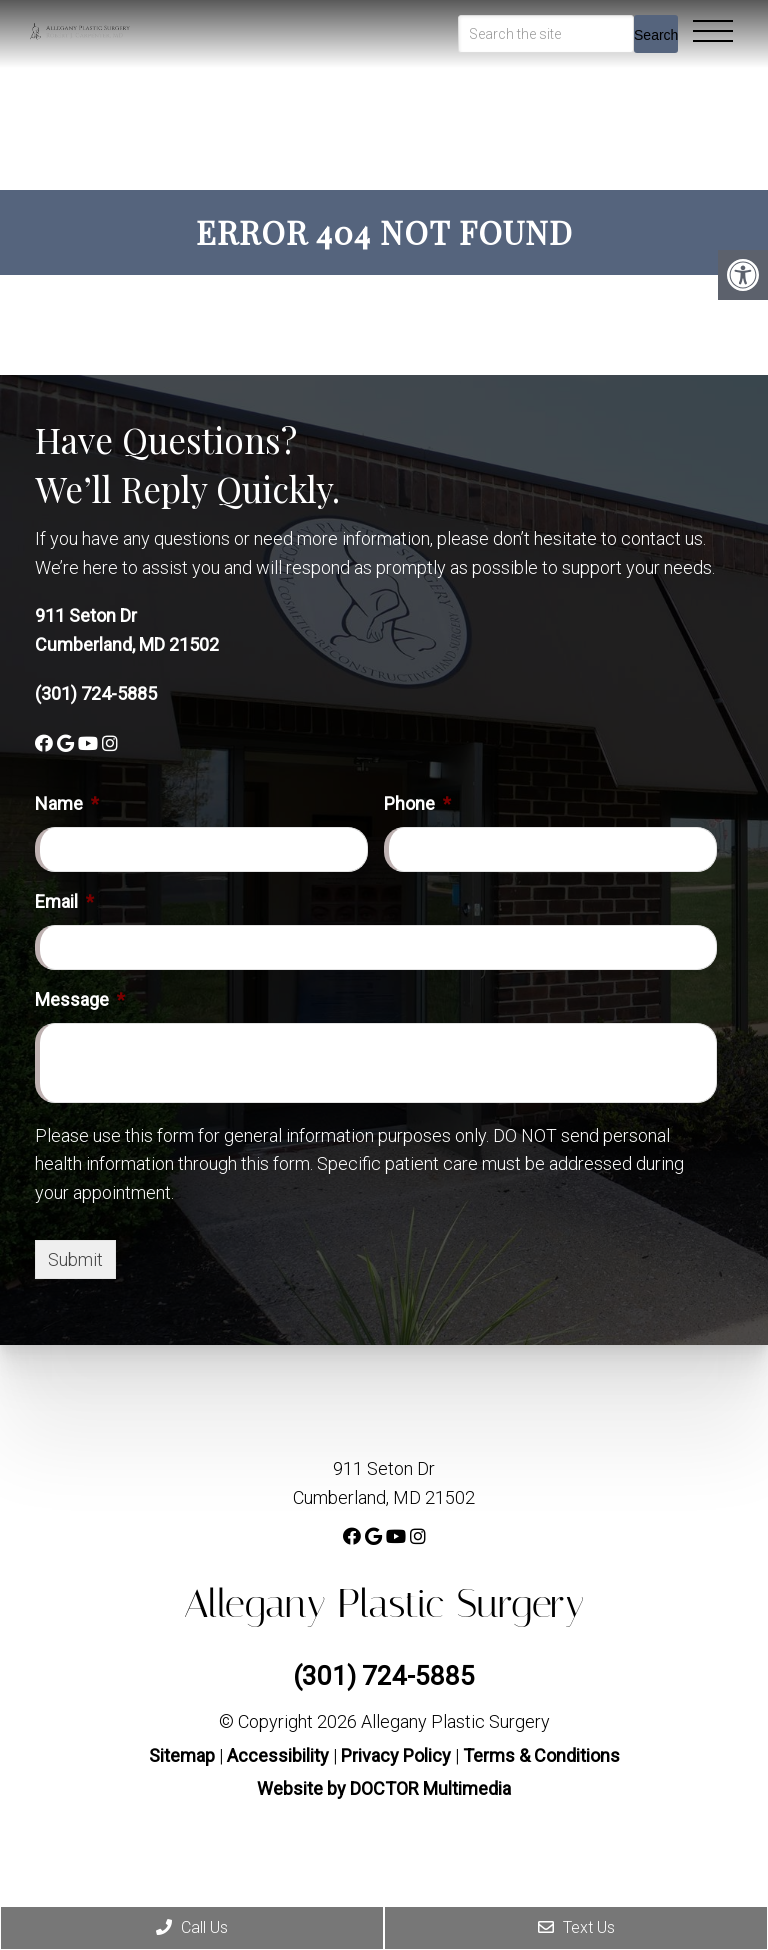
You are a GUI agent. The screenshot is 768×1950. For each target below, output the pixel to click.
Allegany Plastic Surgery (384, 1603)
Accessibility (278, 1755)
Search (656, 35)
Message (80, 999)
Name (67, 803)
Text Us (576, 1927)
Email (64, 901)
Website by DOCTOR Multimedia (384, 1788)
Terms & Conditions (541, 1755)
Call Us (192, 1927)
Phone (417, 803)
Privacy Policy (398, 1755)
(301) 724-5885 (96, 693)
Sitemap (182, 1755)
